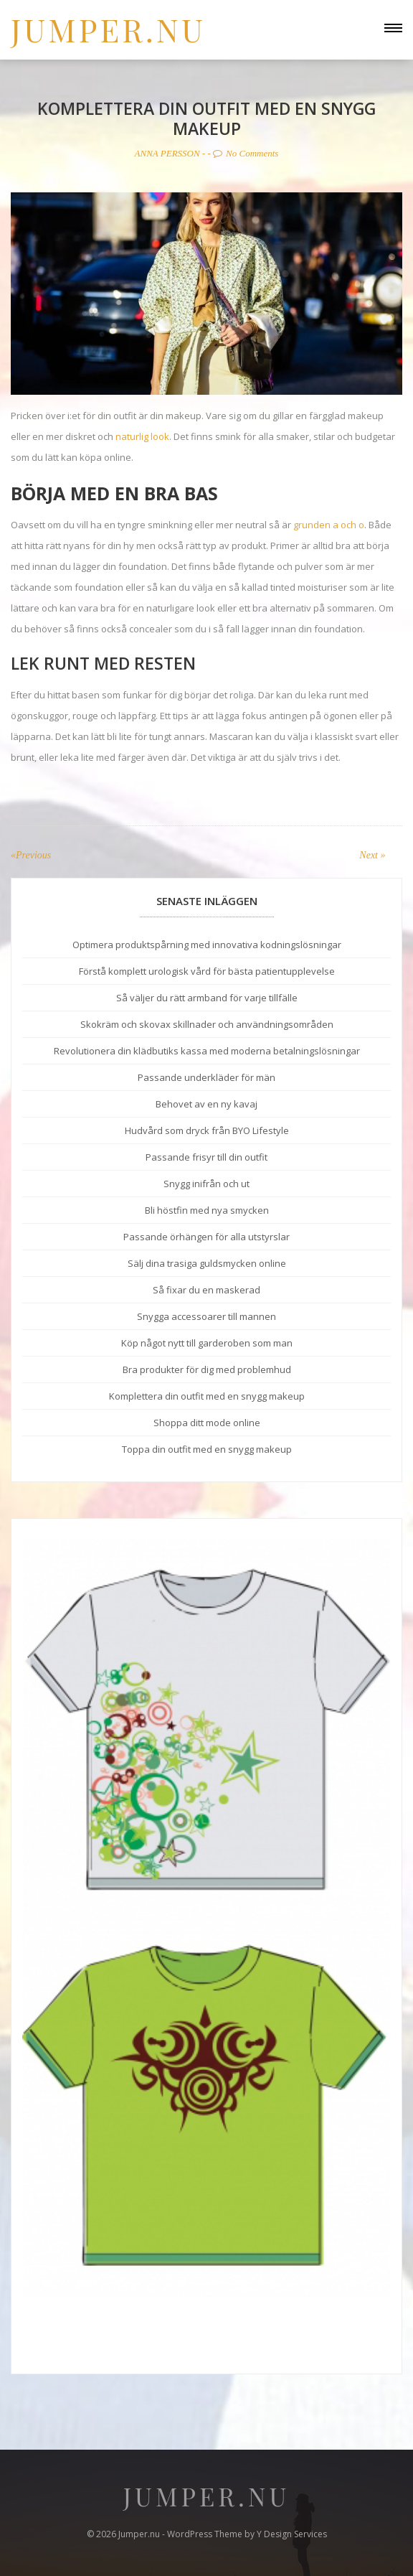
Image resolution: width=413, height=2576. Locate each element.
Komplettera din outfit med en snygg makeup (207, 1396)
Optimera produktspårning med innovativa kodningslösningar (206, 944)
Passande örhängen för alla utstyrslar (206, 1236)
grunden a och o (328, 524)
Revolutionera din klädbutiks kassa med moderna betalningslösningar (207, 1050)
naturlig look (142, 436)
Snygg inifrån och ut (206, 1183)
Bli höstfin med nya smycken (207, 1210)
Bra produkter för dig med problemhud (207, 1369)
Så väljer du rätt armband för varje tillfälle (207, 997)
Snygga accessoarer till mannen (206, 1316)
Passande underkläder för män (206, 1077)
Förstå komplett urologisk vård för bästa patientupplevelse (207, 971)
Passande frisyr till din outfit (206, 1157)
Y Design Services (292, 2534)
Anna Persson (167, 153)
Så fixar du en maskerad (206, 1289)
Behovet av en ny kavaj (206, 1103)
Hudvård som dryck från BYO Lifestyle (207, 1130)
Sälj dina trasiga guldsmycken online (207, 1263)
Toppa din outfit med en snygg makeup (207, 1449)
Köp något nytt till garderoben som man (207, 1342)
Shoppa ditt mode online (206, 1422)
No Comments (245, 153)
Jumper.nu (108, 29)
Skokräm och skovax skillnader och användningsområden (206, 1024)
